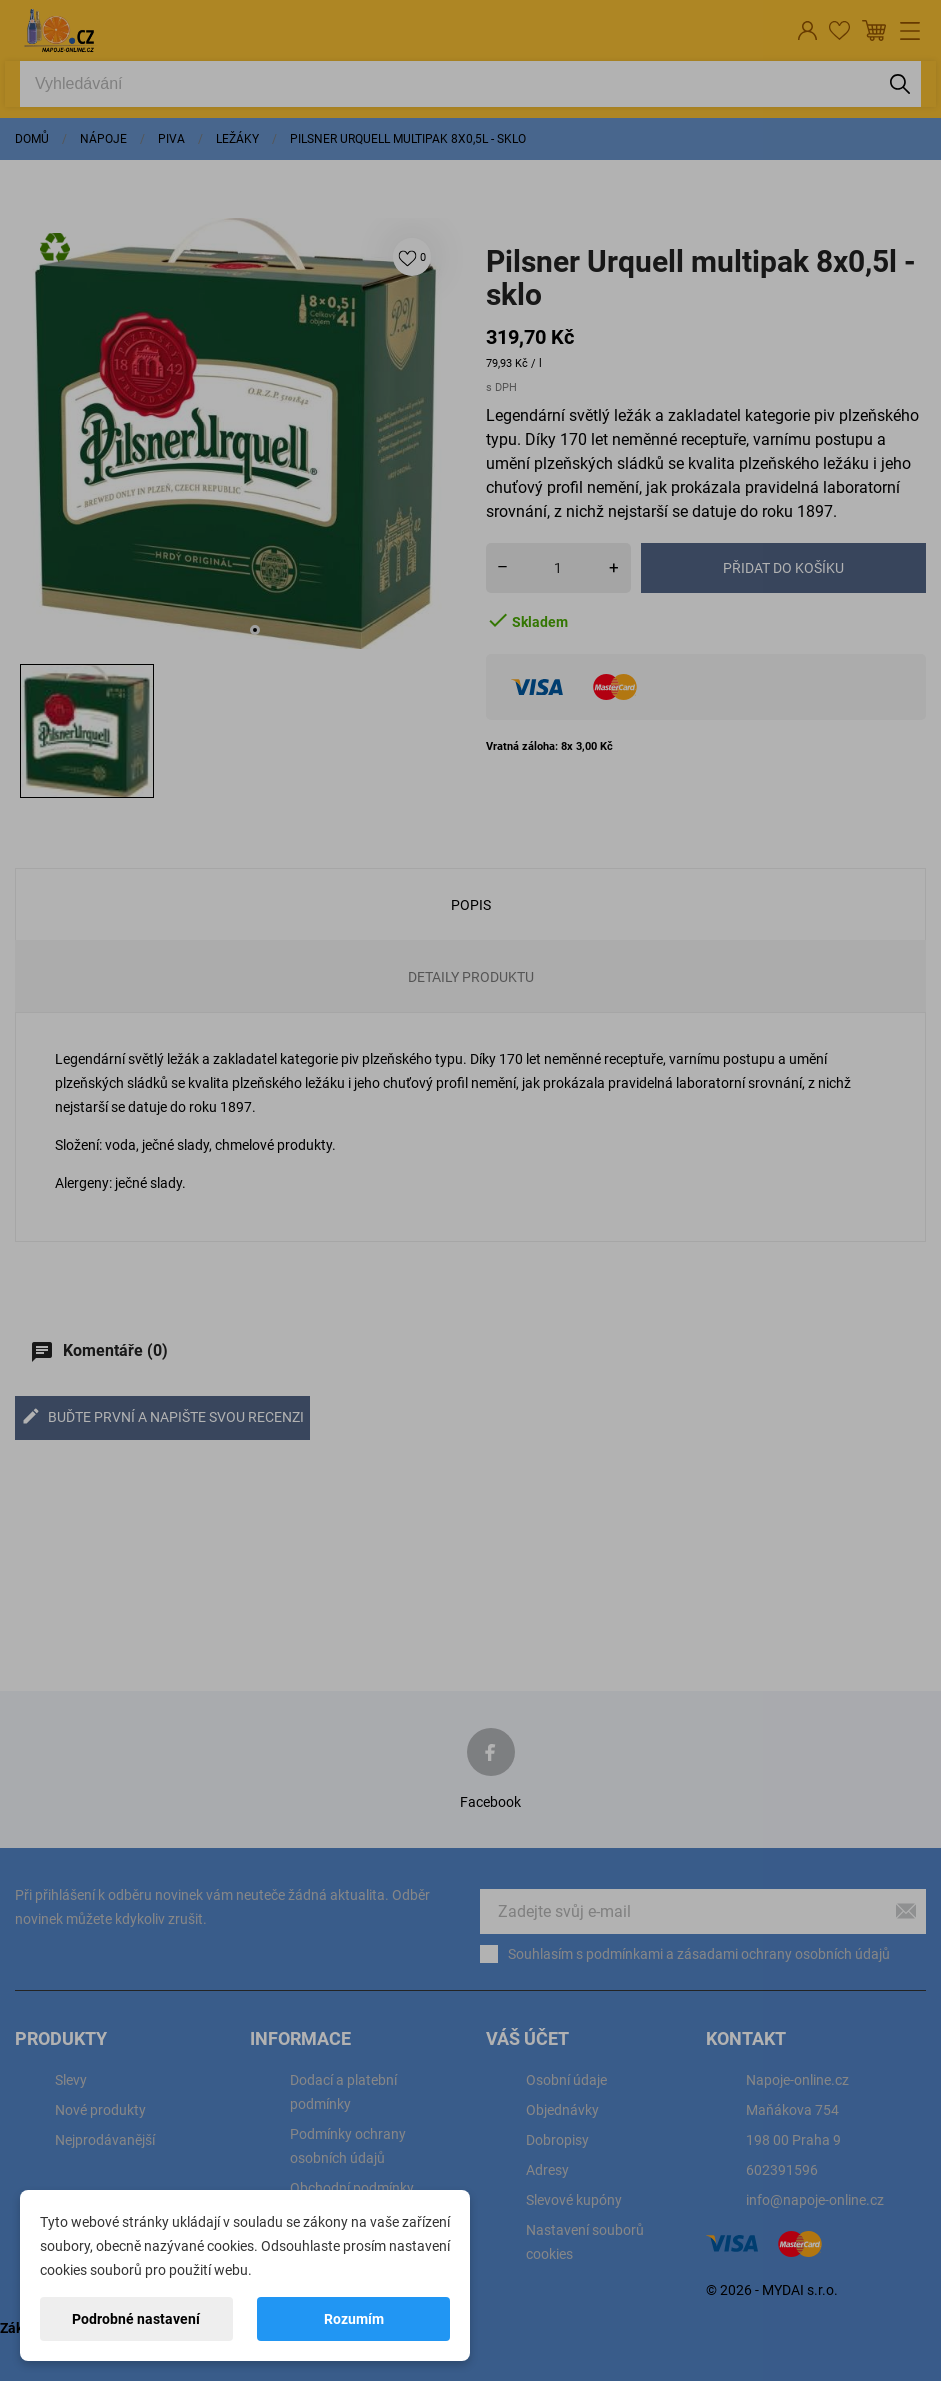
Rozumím (354, 2319)
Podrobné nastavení (136, 2319)
